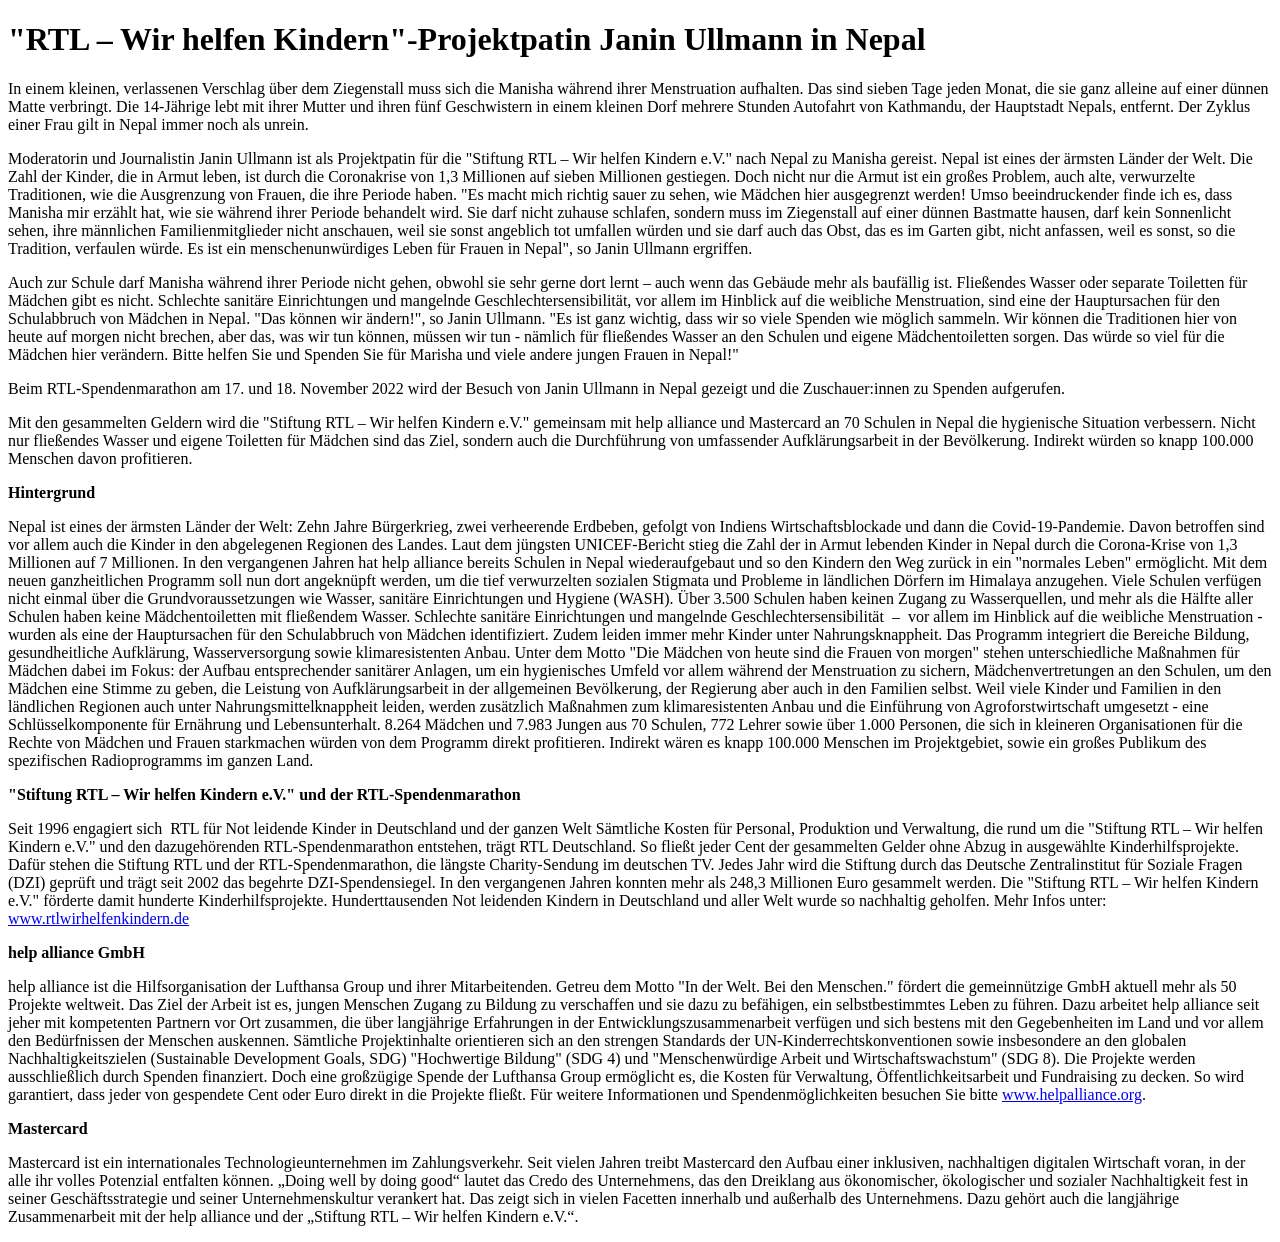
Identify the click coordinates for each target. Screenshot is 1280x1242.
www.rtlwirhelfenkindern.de (98, 918)
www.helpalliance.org (1072, 1094)
